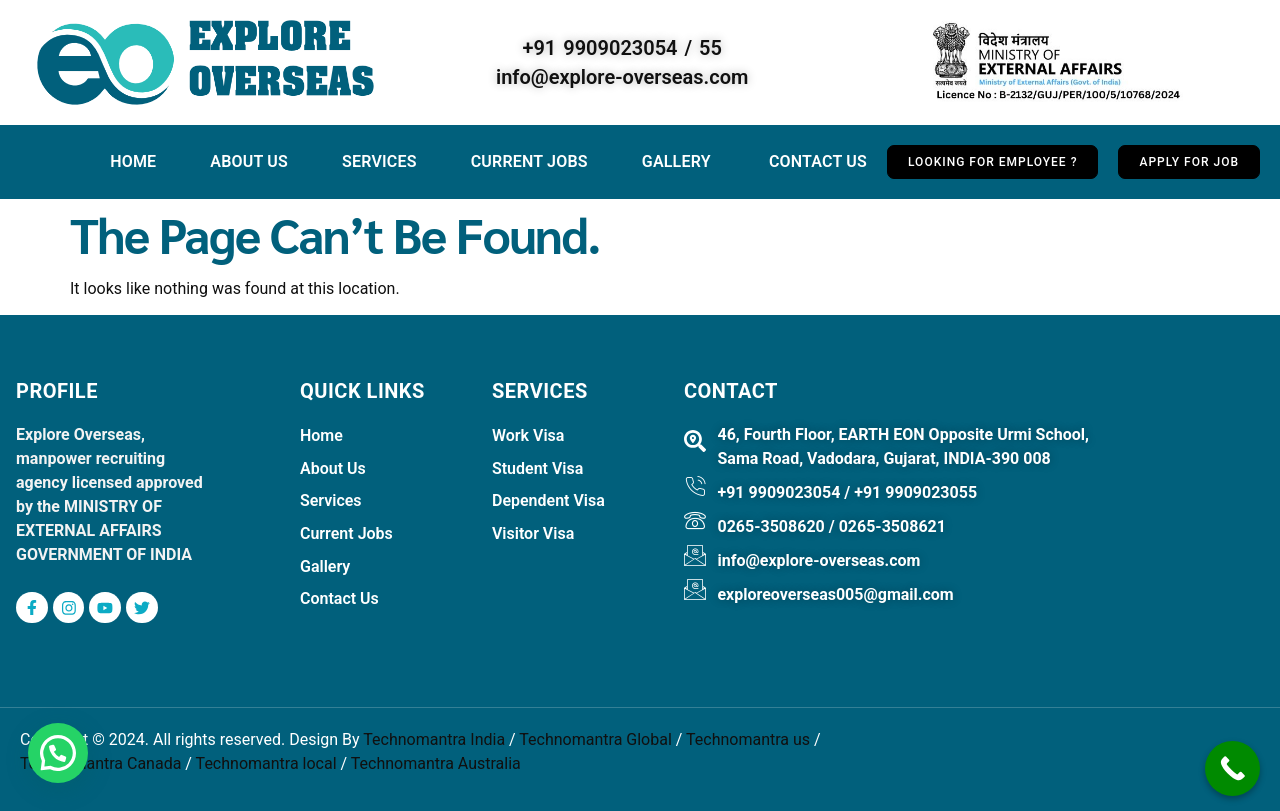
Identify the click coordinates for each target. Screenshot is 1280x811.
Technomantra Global (595, 740)
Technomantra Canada (100, 764)
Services (379, 161)
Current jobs (529, 161)
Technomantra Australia (436, 764)
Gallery (678, 161)
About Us (249, 161)
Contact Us (818, 161)
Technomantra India (434, 740)
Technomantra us (748, 740)
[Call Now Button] (1232, 768)
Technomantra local (266, 764)
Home (133, 161)
